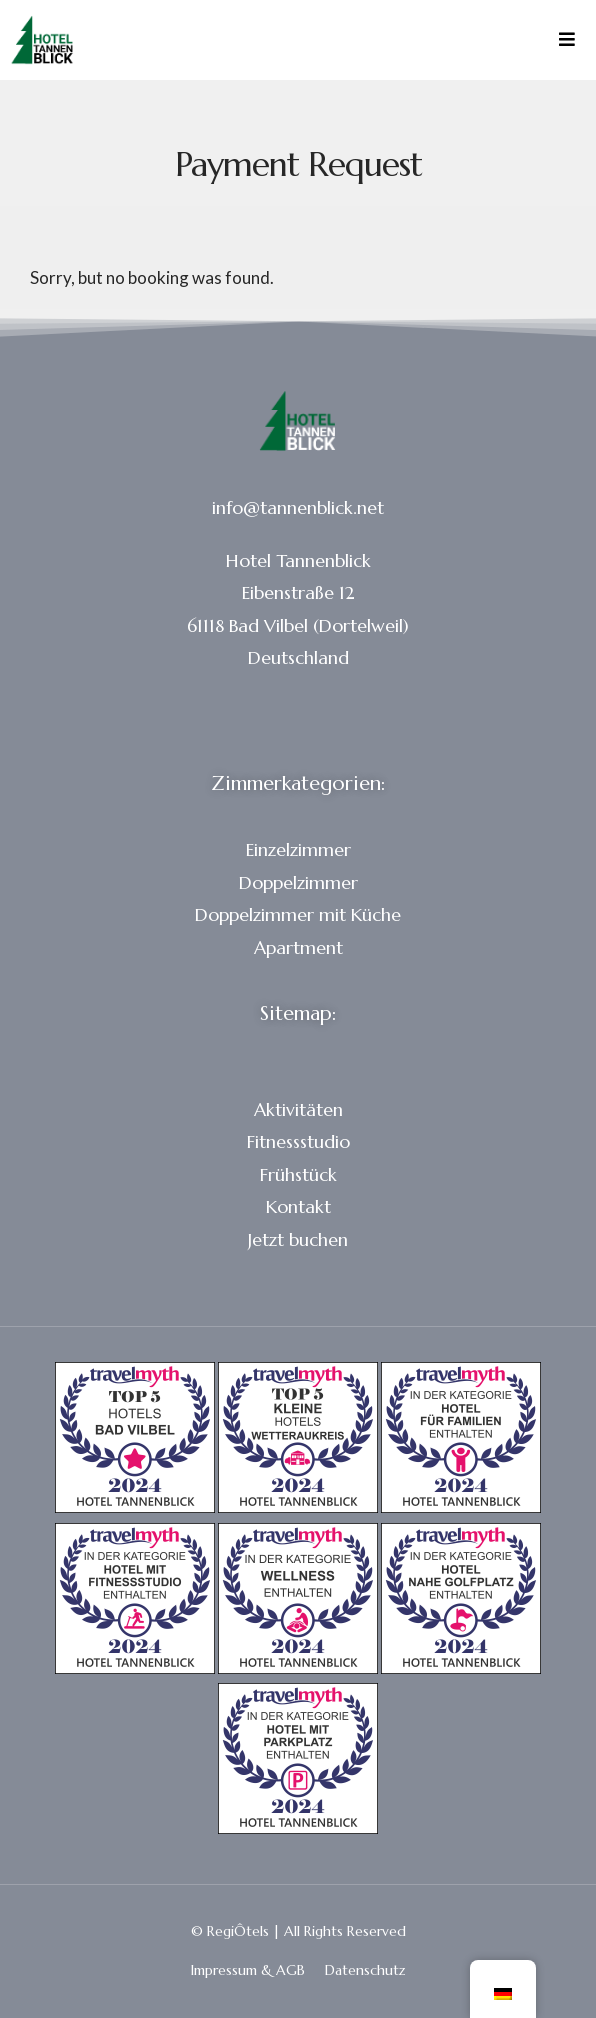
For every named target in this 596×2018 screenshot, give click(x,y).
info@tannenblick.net (298, 507)
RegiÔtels (238, 1931)
